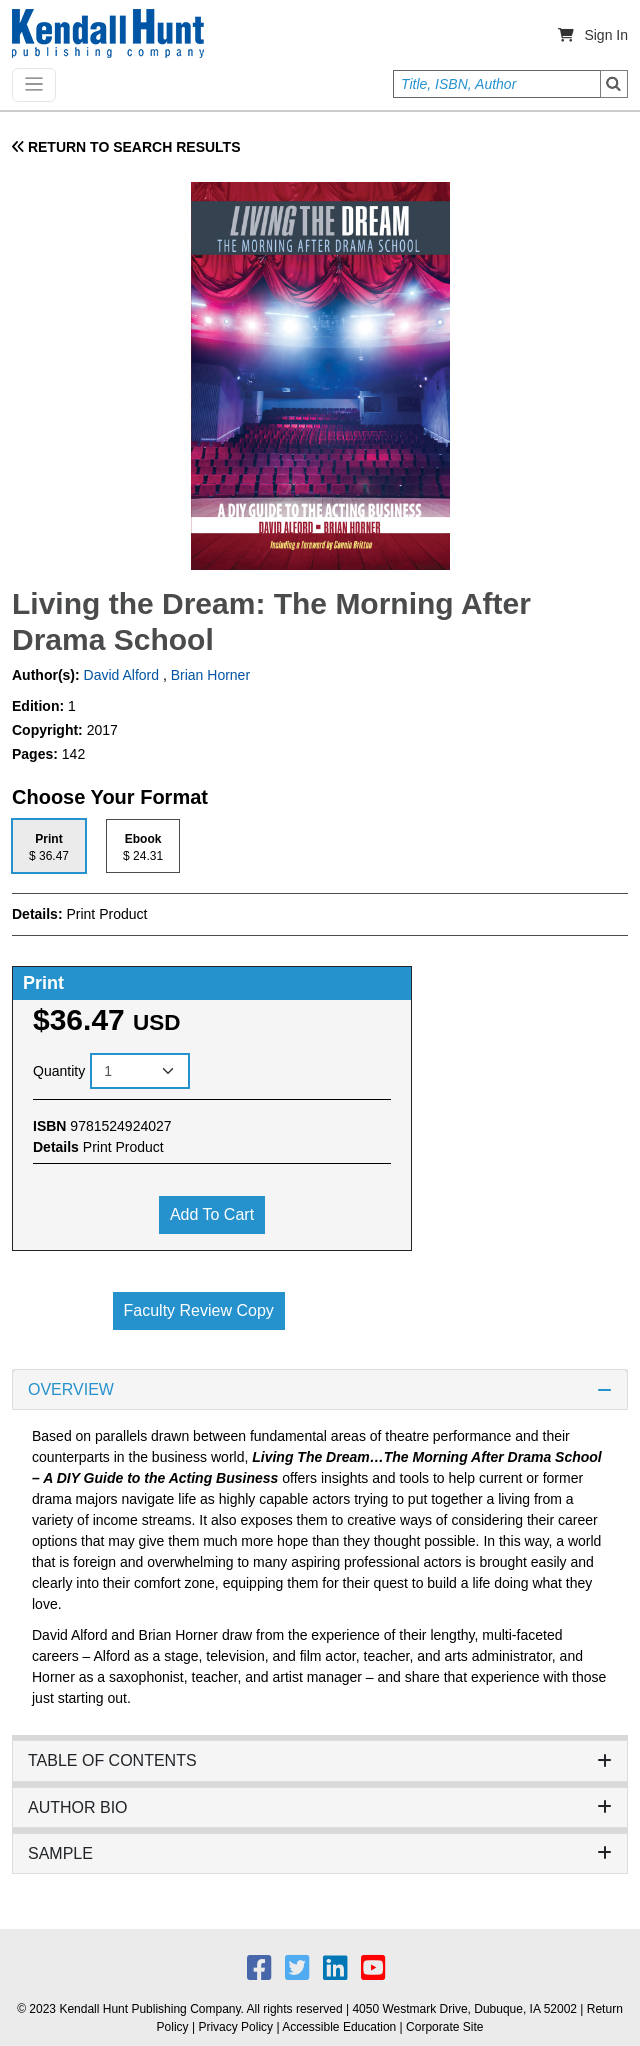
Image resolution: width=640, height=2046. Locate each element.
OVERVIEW (320, 1389)
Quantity (59, 1071)
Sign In (606, 35)
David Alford (119, 675)
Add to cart (212, 1214)
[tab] (49, 845)
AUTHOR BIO (320, 1807)
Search (614, 84)
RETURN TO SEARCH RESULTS (126, 147)
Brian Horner (210, 675)
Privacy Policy (235, 2027)
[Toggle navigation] (34, 85)
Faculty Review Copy (199, 1310)
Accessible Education (339, 2027)
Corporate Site (444, 2027)
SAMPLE (320, 1853)
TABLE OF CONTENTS (320, 1760)
